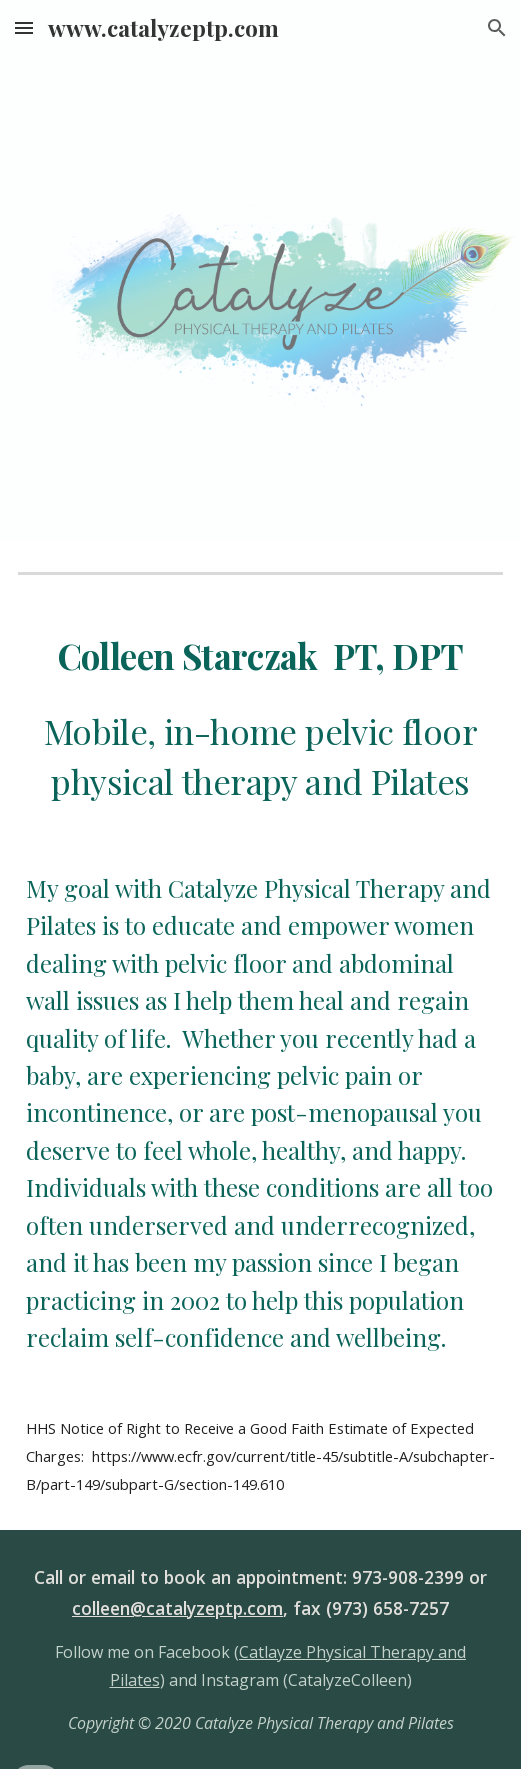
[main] (260, 718)
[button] (24, 27)
